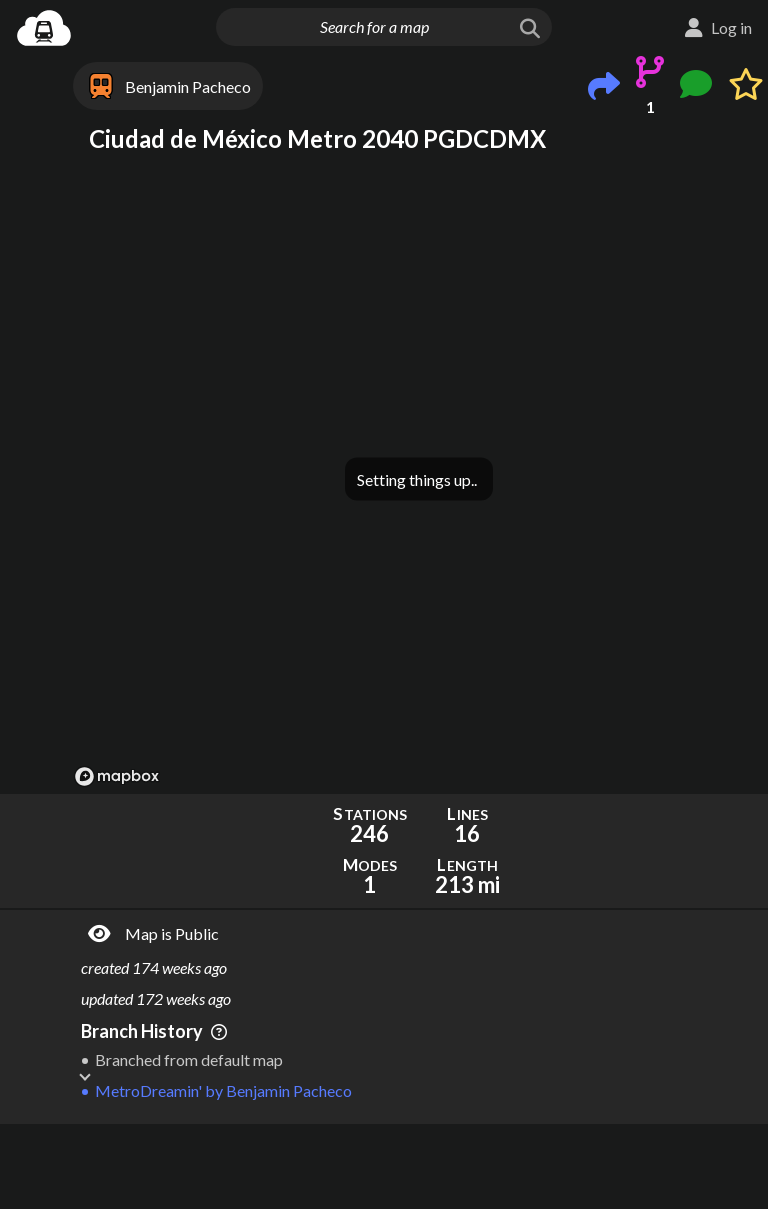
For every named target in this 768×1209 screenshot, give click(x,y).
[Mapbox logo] (117, 776)
